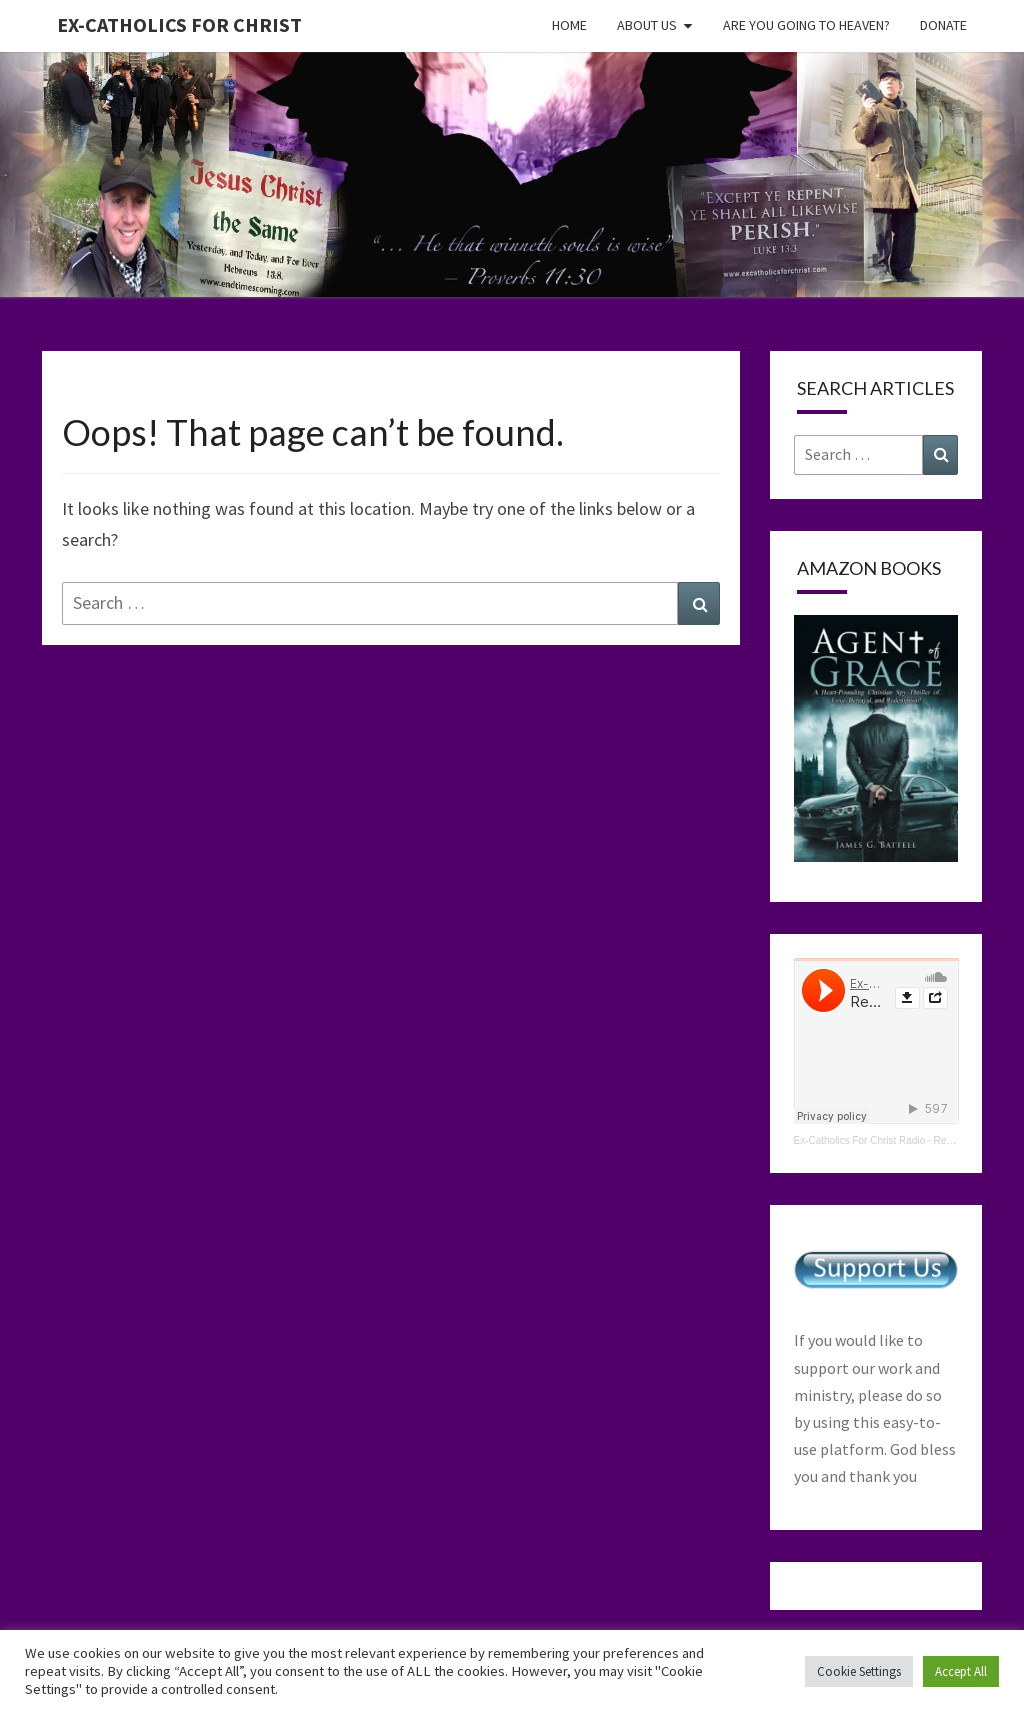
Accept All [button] (961, 1671)
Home (569, 25)
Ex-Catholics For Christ (179, 24)
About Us (647, 25)
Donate (943, 25)
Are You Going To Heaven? (806, 25)
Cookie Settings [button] (859, 1671)
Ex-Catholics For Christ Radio (860, 1140)
